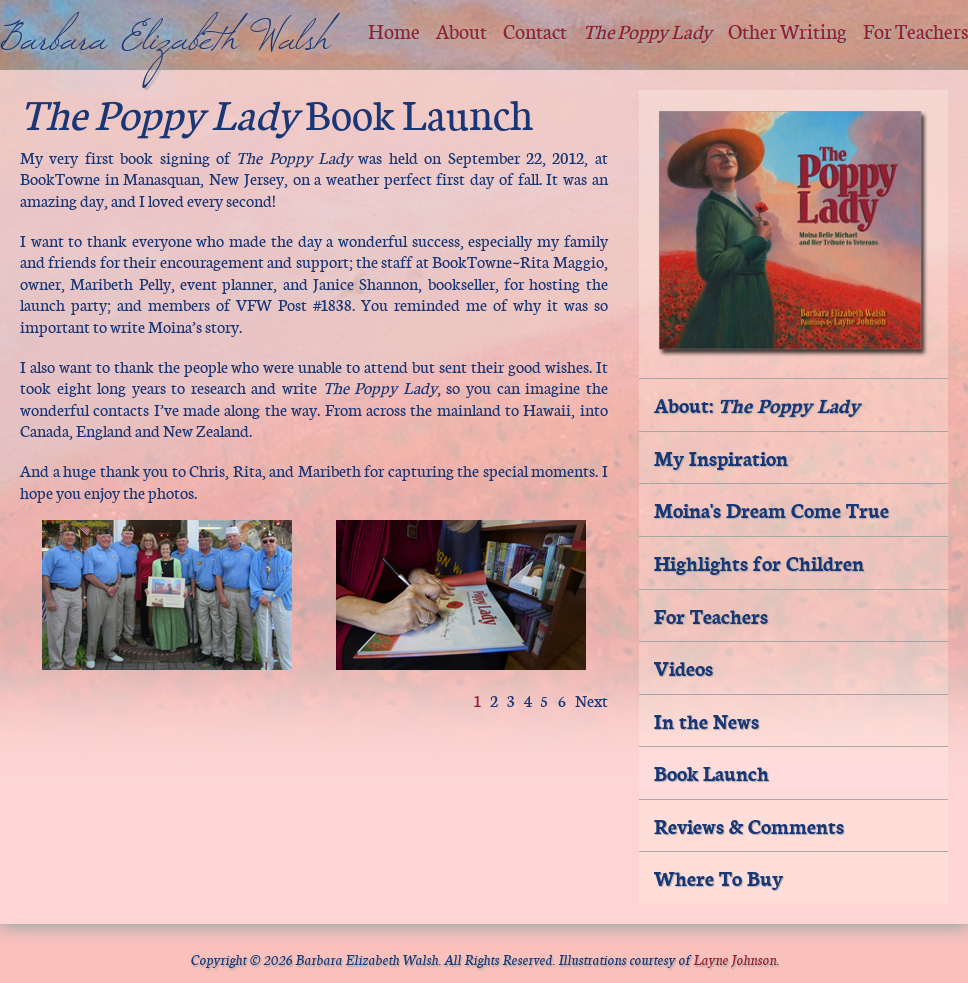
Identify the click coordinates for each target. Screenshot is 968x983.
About (461, 30)
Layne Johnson (734, 958)
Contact (535, 30)
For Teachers (915, 30)
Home (394, 30)
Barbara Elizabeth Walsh (164, 51)
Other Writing (787, 30)
